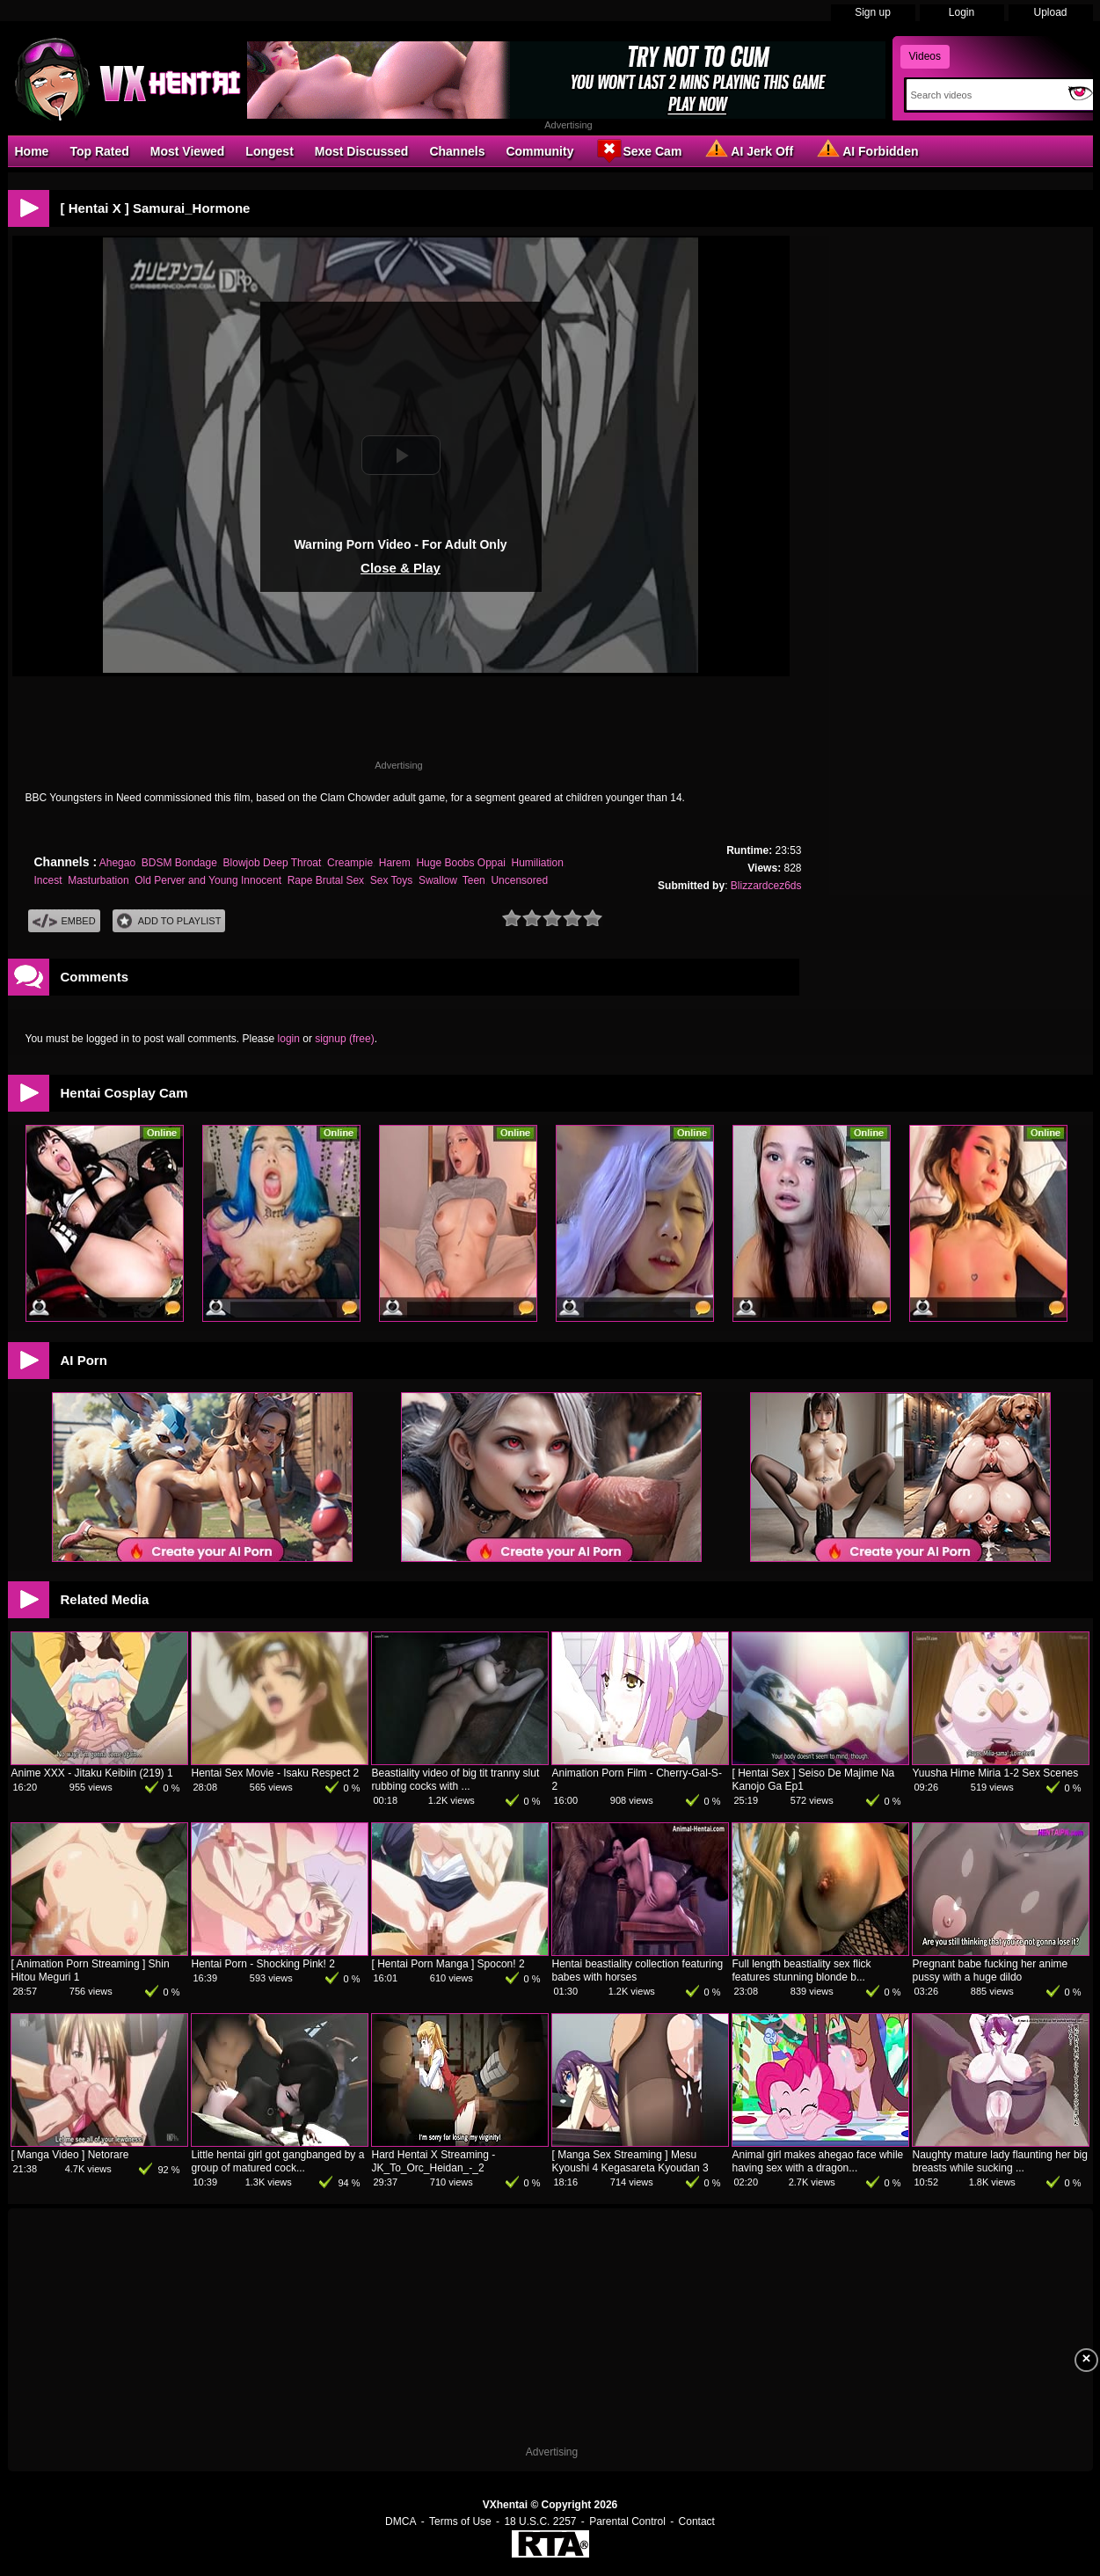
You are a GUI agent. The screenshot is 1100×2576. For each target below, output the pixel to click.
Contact (697, 2521)
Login (961, 12)
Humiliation (538, 863)
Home (32, 151)
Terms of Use (460, 2521)
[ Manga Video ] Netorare (70, 2155)
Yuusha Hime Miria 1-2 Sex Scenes (996, 1773)
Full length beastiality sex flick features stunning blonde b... (801, 1970)
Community (539, 151)
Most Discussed (362, 151)
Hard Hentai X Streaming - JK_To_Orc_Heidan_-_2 (434, 2161)
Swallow (437, 880)
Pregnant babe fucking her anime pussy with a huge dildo (990, 1970)
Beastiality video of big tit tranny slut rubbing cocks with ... (456, 1779)
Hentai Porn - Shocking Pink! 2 (263, 1964)
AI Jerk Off (748, 150)
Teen (474, 880)
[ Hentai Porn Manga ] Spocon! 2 (448, 1964)
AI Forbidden (866, 150)
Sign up (873, 12)
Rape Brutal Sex (326, 880)
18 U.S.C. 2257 (540, 2521)
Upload (1050, 12)
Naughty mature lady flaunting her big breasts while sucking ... (1000, 2161)
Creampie (350, 863)
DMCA (400, 2521)
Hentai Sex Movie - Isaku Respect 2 (276, 1773)
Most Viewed (187, 151)
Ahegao (117, 863)
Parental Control (627, 2521)
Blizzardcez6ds (766, 885)
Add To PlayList (169, 921)
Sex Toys (391, 880)
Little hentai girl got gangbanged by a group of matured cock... (278, 2161)
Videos (925, 56)
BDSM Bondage (179, 863)
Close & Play (401, 567)
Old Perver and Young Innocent (208, 880)
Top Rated (98, 151)
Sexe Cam (637, 150)
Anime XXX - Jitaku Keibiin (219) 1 (92, 1773)
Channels (456, 151)
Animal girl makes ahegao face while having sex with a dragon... (818, 2161)
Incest (48, 880)
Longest (269, 151)
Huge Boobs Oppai (460, 863)
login (289, 1039)
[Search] (983, 95)
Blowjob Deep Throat (272, 863)
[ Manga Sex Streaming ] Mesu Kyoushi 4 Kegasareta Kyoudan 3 (630, 2161)
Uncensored (519, 880)
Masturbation (98, 880)
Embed (64, 921)
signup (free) (344, 1039)
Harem (395, 863)
